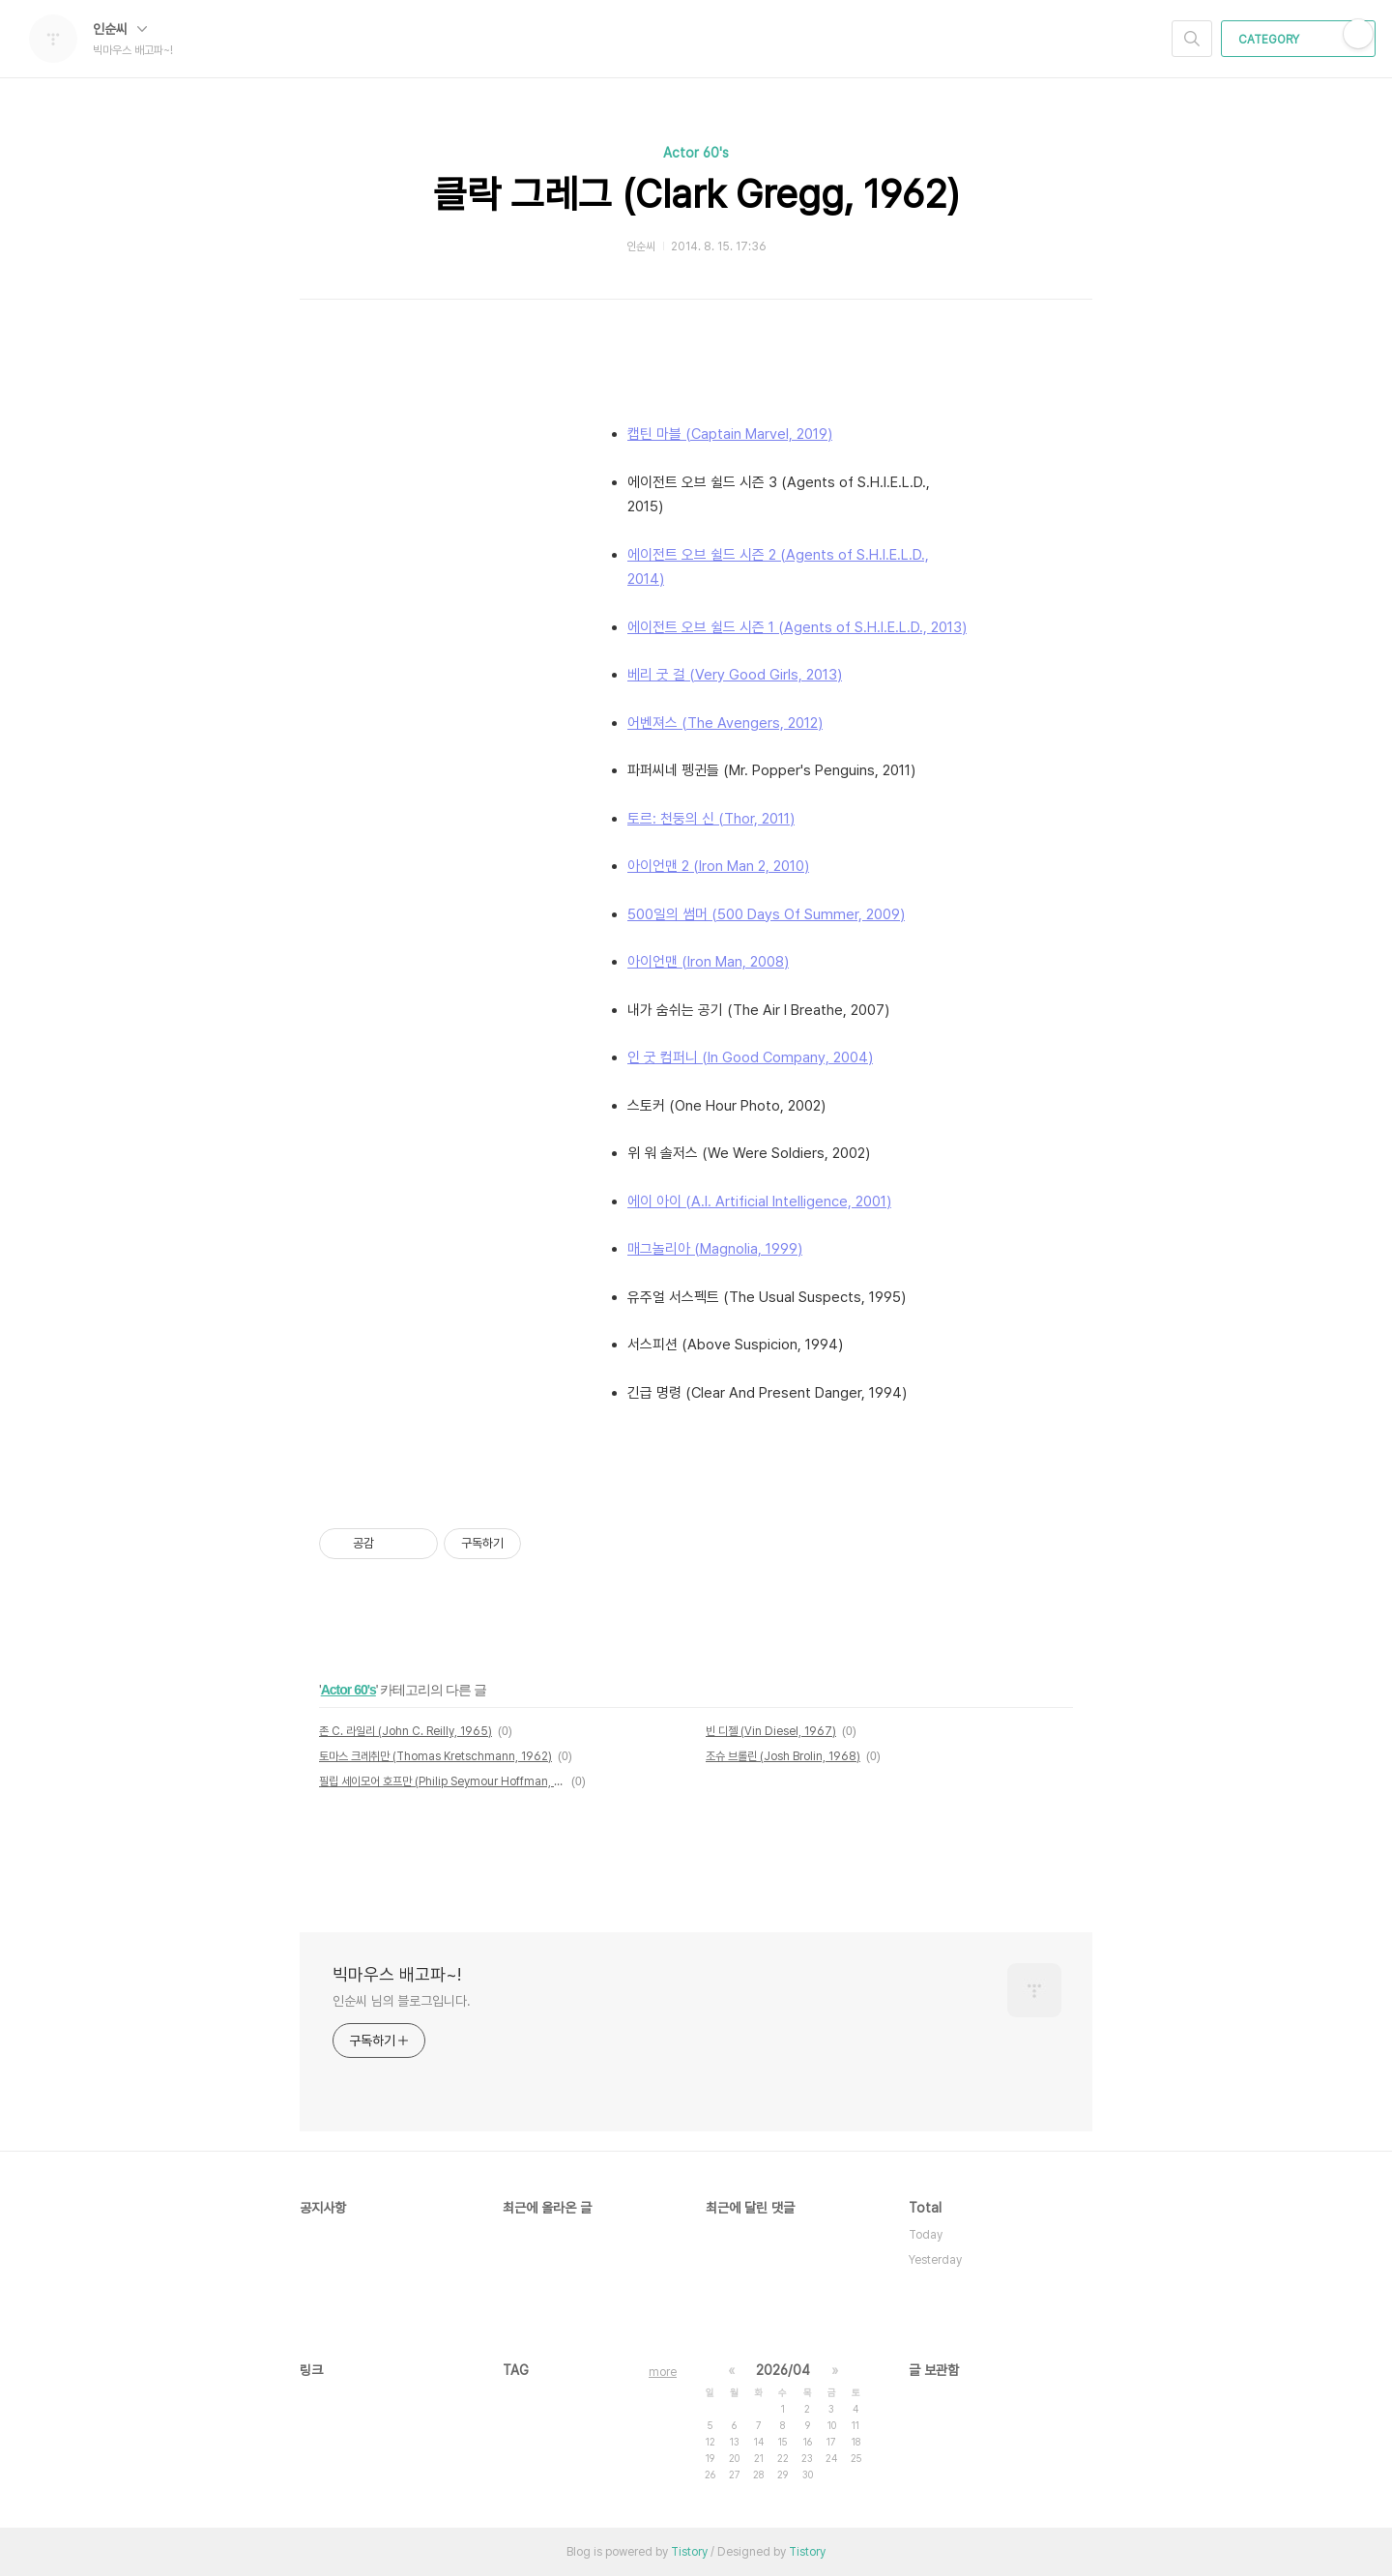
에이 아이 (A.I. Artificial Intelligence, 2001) (759, 1201)
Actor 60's (696, 152)
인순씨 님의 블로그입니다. (402, 2001)
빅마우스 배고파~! (397, 1974)
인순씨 (120, 29)
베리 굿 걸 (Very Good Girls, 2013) (734, 674)
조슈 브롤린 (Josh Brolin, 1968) (783, 1756)
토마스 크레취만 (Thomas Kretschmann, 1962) (435, 1756)
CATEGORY (1300, 39)
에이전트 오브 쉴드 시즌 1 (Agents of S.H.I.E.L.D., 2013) (797, 627)
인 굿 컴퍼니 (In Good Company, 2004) (750, 1057)
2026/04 (783, 2370)
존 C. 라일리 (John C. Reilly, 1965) (405, 1731)
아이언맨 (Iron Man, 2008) (708, 961)
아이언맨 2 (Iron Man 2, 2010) (718, 866)
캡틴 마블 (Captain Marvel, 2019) (729, 434)
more (663, 2372)
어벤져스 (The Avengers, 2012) (725, 723)
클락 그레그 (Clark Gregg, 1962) (696, 194)
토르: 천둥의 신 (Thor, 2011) (711, 818)
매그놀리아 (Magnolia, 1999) (714, 1249)
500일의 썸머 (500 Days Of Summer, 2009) (766, 914)
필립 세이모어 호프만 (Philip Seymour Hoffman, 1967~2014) (442, 1781)
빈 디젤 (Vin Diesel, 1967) (771, 1731)
